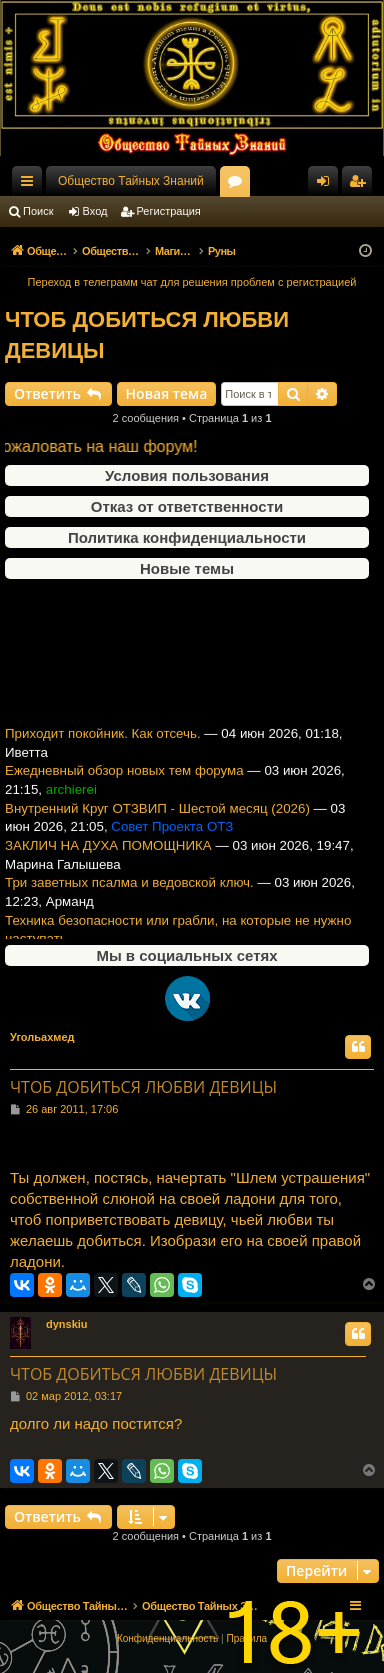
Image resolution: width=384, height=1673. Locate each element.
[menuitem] (167, 1639)
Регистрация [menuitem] (361, 185)
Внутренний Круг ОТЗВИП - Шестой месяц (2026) (157, 815)
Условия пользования (187, 475)
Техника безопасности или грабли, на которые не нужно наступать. (178, 937)
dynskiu (67, 1324)
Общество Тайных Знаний (131, 181)
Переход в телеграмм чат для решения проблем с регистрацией (192, 282)
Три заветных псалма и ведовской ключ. (129, 890)
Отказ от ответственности (187, 506)
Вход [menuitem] (327, 185)
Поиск (38, 211)
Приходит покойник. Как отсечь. (103, 740)
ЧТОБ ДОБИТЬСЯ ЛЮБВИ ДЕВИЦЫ (147, 335)
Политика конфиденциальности (187, 537)
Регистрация (169, 211)
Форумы (239, 185)
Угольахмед (42, 1037)
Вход (95, 211)
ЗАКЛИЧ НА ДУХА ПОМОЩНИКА (108, 852)
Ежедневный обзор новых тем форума (124, 778)
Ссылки (31, 185)
